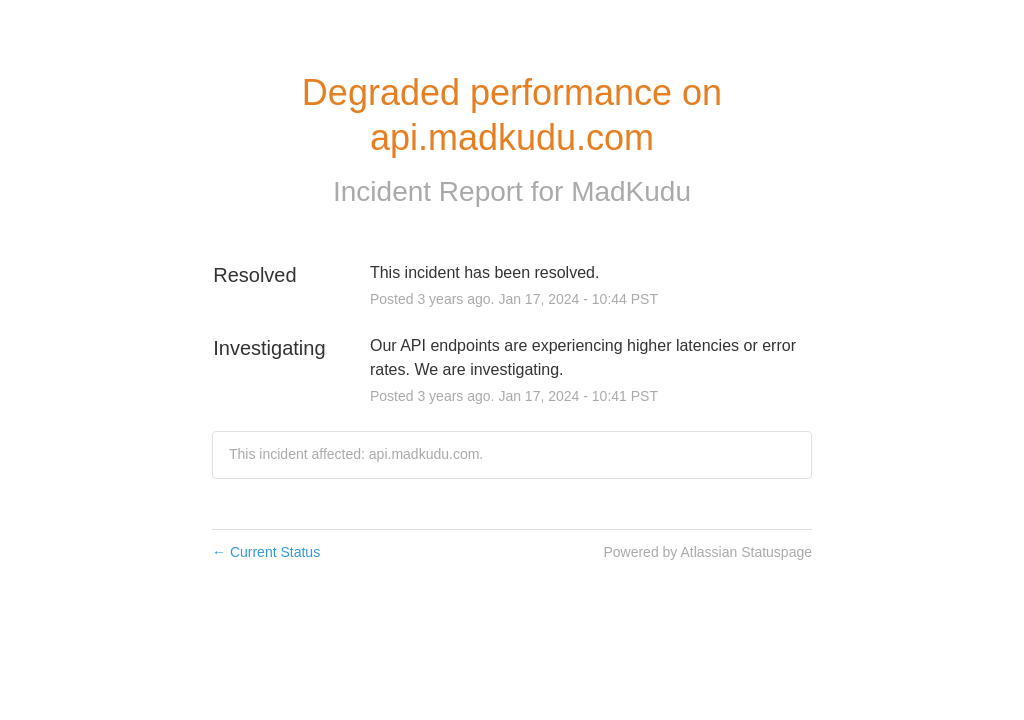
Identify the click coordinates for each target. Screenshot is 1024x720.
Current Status (266, 552)
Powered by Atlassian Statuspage (707, 552)
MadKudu (631, 191)
